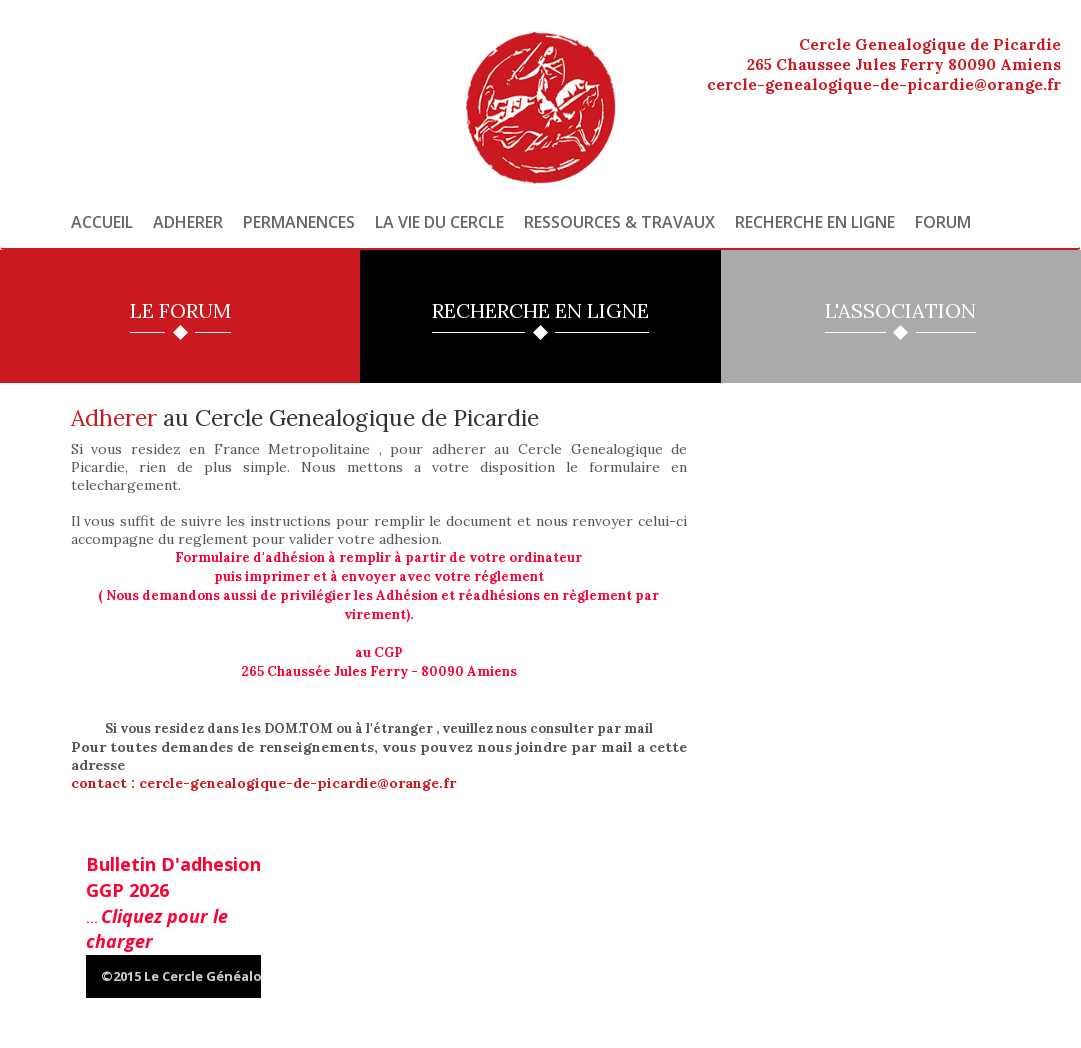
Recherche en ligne (815, 222)
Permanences (299, 222)
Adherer (188, 222)
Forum (943, 222)
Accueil (102, 222)
